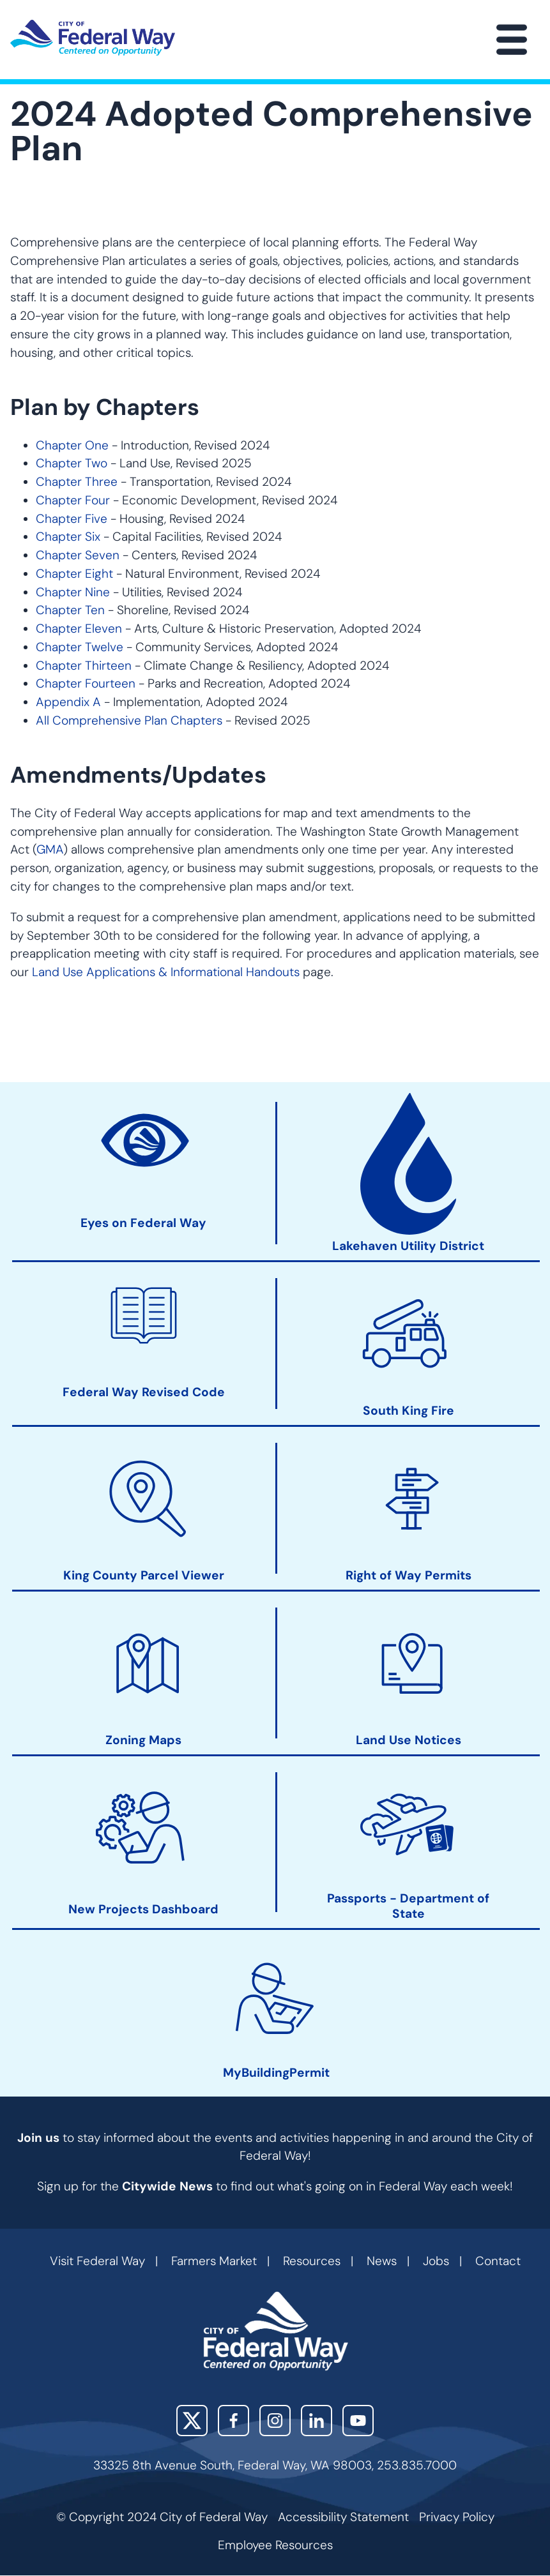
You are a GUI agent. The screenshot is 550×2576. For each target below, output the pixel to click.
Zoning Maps (143, 1739)
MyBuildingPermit (276, 2073)
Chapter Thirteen (84, 666)
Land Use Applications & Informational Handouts (166, 972)
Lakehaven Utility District (408, 1246)
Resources (311, 2261)
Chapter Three (77, 482)
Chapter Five (71, 519)
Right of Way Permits (408, 1575)
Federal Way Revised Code (144, 1391)
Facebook (233, 2420)
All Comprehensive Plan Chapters (129, 720)
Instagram (275, 2420)
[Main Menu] (512, 39)
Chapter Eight (74, 574)
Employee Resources (275, 2545)
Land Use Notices (408, 1739)
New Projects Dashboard (143, 1909)
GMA (49, 849)
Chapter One (72, 445)
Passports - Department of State (408, 1906)
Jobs (436, 2261)
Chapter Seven (77, 555)
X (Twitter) (192, 2420)
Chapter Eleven (79, 628)
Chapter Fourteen (85, 683)
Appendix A (68, 702)
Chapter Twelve (79, 647)
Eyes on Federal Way (143, 1222)
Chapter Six (68, 537)
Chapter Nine (73, 592)
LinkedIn (316, 2420)
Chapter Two (71, 463)
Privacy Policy (456, 2517)
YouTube (358, 2420)
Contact (498, 2261)
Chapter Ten (70, 610)
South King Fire (408, 1411)
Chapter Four (73, 500)
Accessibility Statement (343, 2517)
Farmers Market (214, 2261)
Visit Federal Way (97, 2261)
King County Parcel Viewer (143, 1575)
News (382, 2261)
